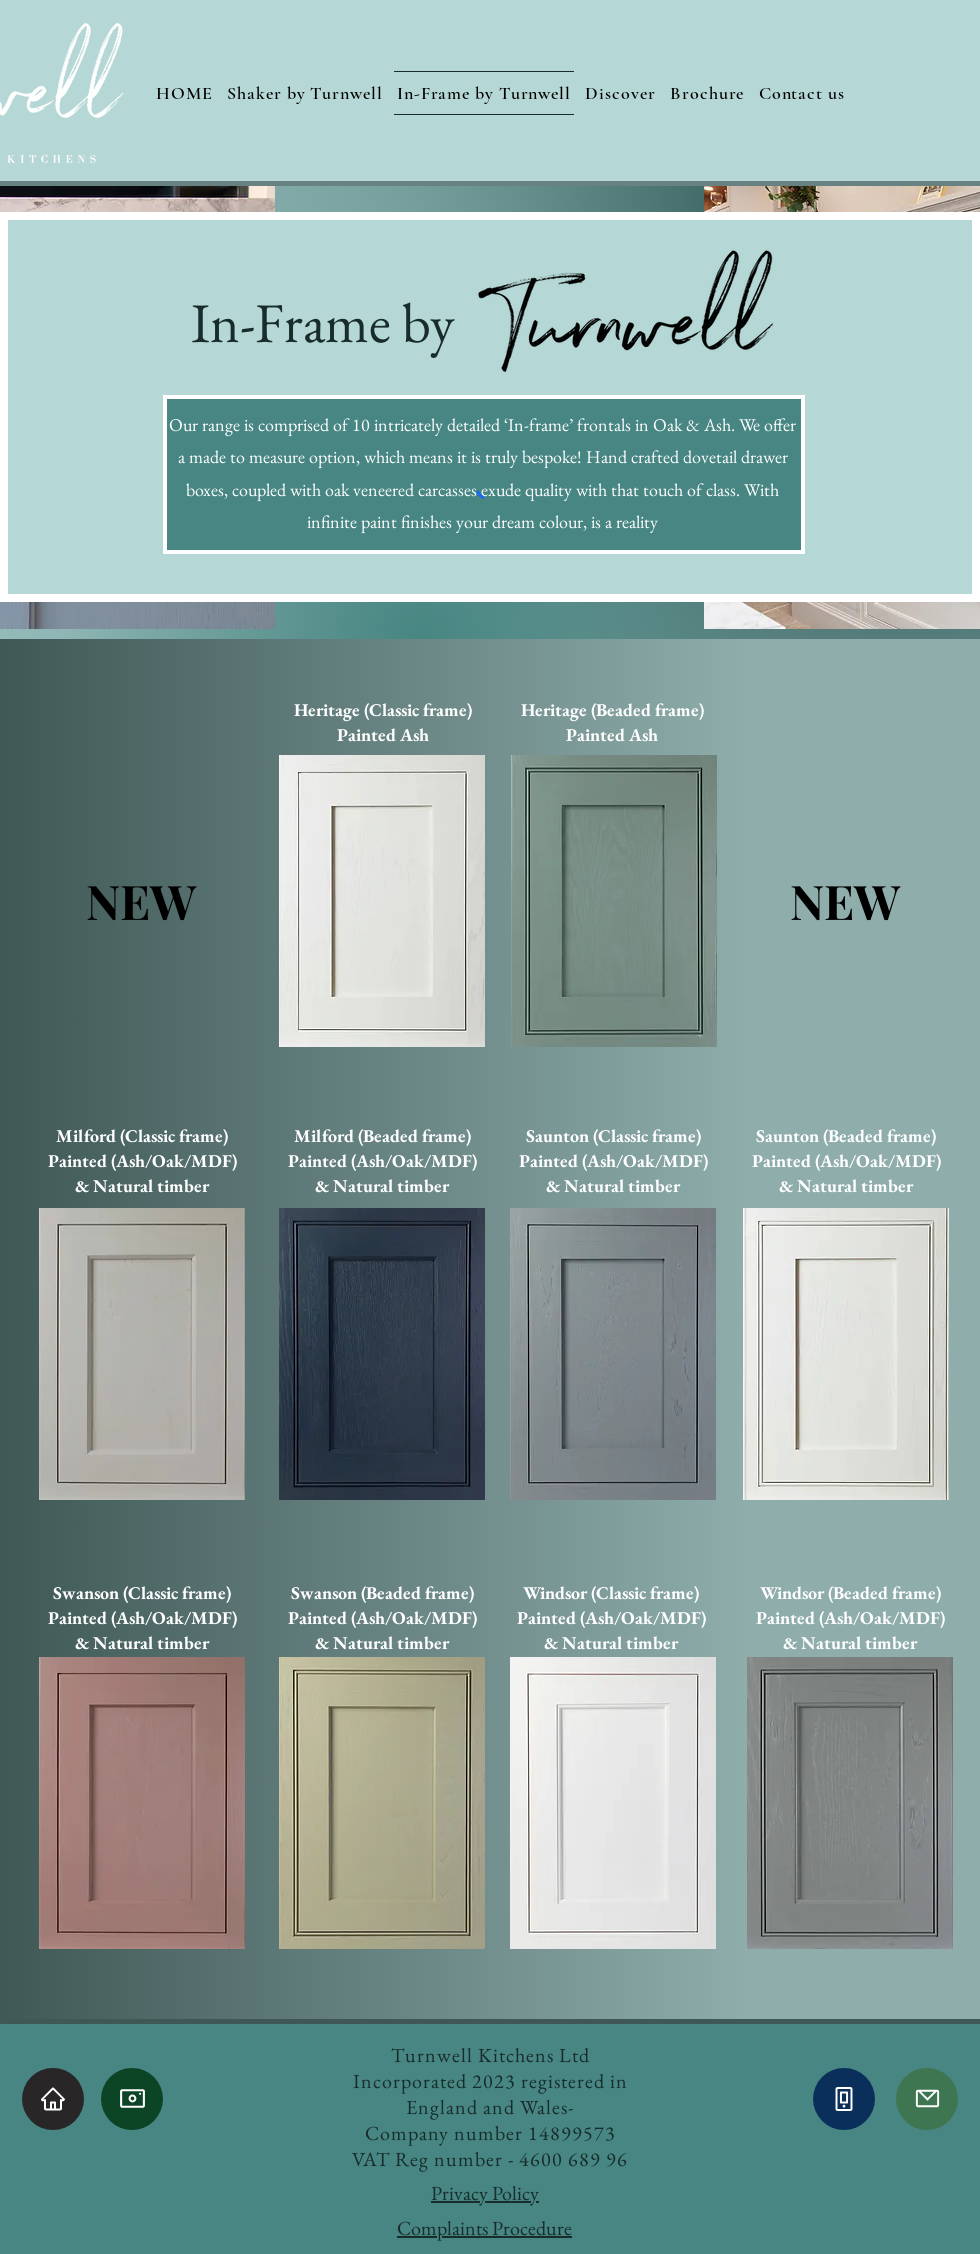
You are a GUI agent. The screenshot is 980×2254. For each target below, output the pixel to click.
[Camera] (132, 2099)
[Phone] (844, 2099)
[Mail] (927, 2099)
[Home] (53, 2099)
